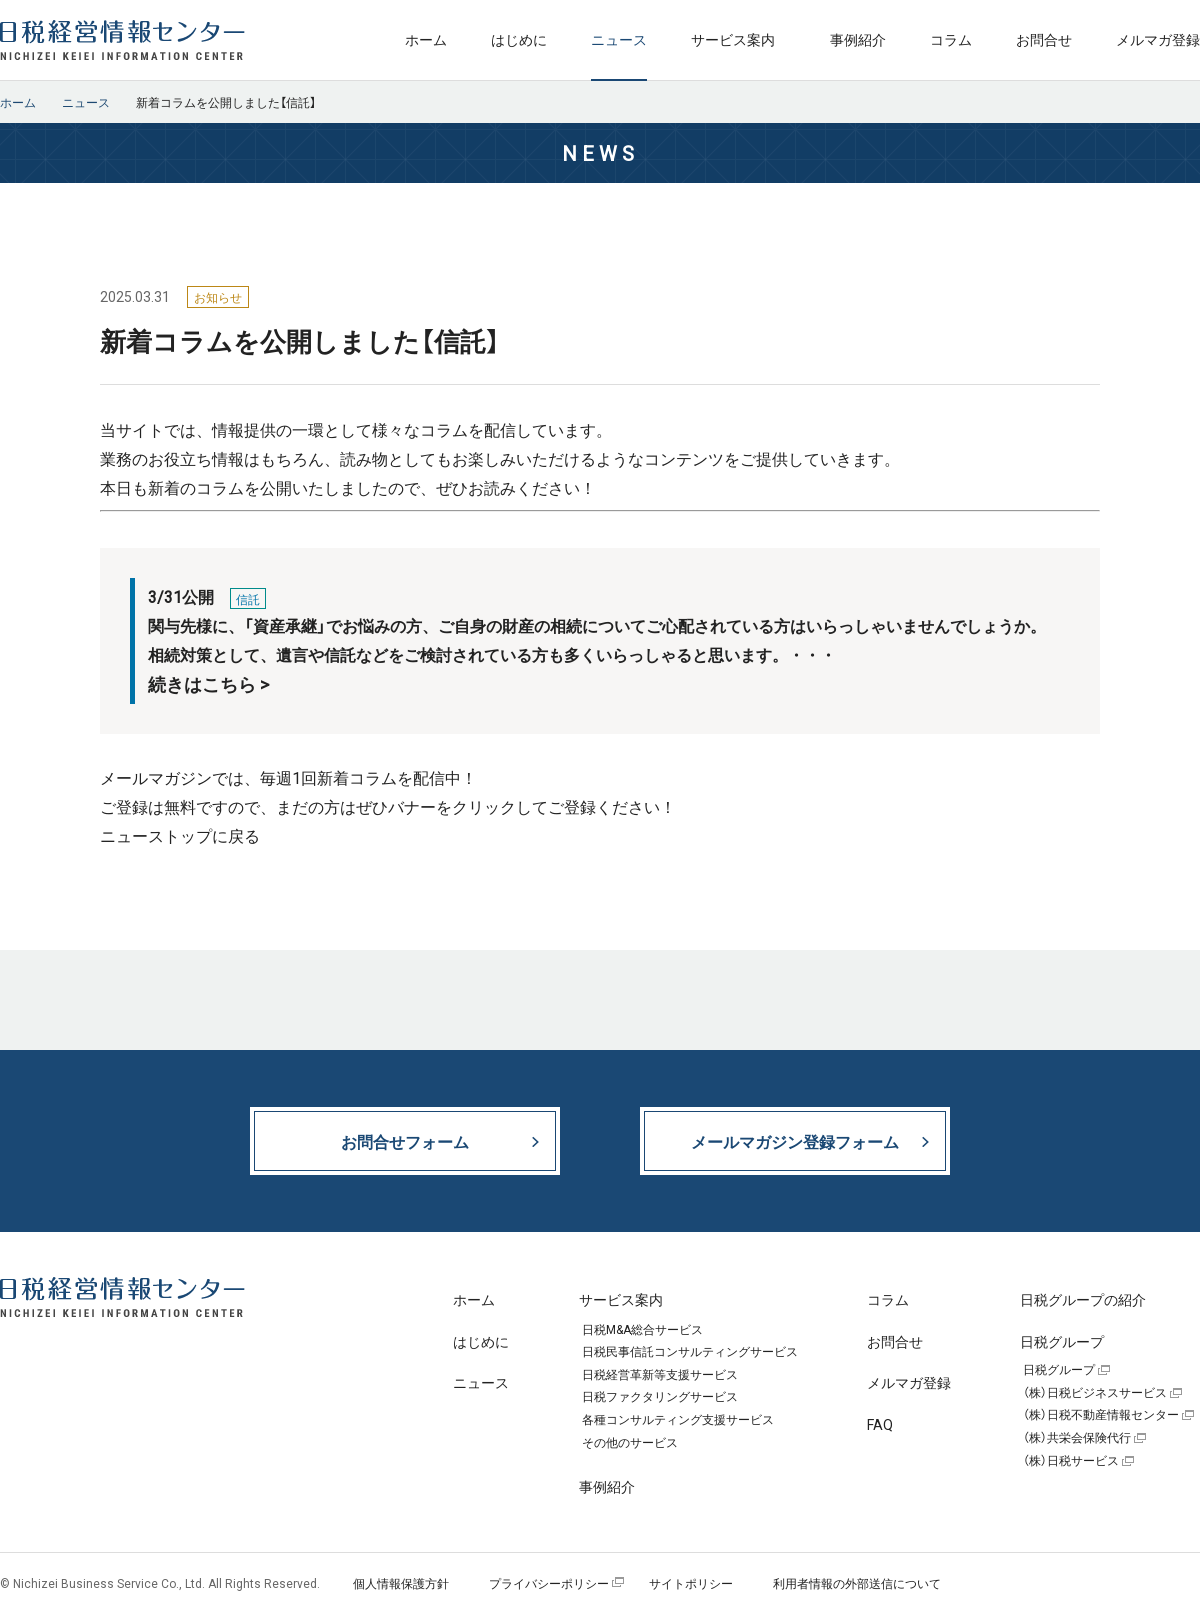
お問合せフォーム (405, 1141)
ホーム (426, 39)
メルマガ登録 (1158, 39)
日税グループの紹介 (1083, 1299)
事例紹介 (858, 39)
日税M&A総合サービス (642, 1330)
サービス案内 (733, 39)
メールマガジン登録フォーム (795, 1141)
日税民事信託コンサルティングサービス (690, 1352)
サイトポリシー (691, 1583)
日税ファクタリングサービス (660, 1397)
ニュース (619, 39)
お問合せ (1044, 39)
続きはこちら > (208, 684)
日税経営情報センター (122, 40)
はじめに (519, 39)
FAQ (880, 1424)
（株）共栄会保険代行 (1077, 1438)
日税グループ (1059, 1370)
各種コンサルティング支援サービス (678, 1420)
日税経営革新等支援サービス (660, 1375)
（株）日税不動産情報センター (1101, 1415)
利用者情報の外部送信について (857, 1583)
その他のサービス (630, 1443)
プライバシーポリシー (549, 1583)
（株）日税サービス (1071, 1461)
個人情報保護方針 (401, 1583)
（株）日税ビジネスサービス (1095, 1393)
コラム (951, 39)
